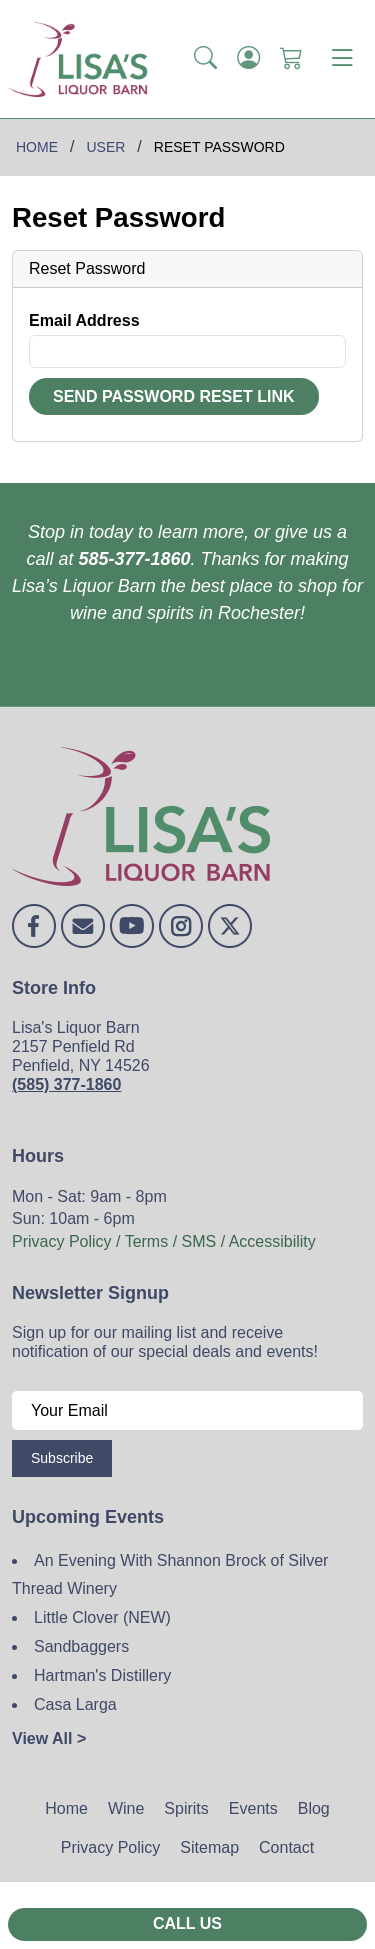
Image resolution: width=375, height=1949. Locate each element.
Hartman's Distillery (102, 1675)
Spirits (186, 1808)
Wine (126, 1808)
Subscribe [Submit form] (62, 1458)
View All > (49, 1738)
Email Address (84, 320)
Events (253, 1808)
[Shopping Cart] (291, 59)
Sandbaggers (81, 1646)
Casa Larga (75, 1704)
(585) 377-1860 (66, 1084)
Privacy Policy (111, 1847)
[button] (205, 59)
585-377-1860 (134, 559)
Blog (314, 1808)
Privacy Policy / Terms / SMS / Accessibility (164, 1241)
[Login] (248, 59)
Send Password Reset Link (174, 396)
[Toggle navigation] (342, 59)
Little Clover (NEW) (102, 1617)
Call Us (187, 1923)
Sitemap (209, 1847)
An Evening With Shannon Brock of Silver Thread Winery (170, 1575)
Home (66, 1808)
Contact (286, 1847)
